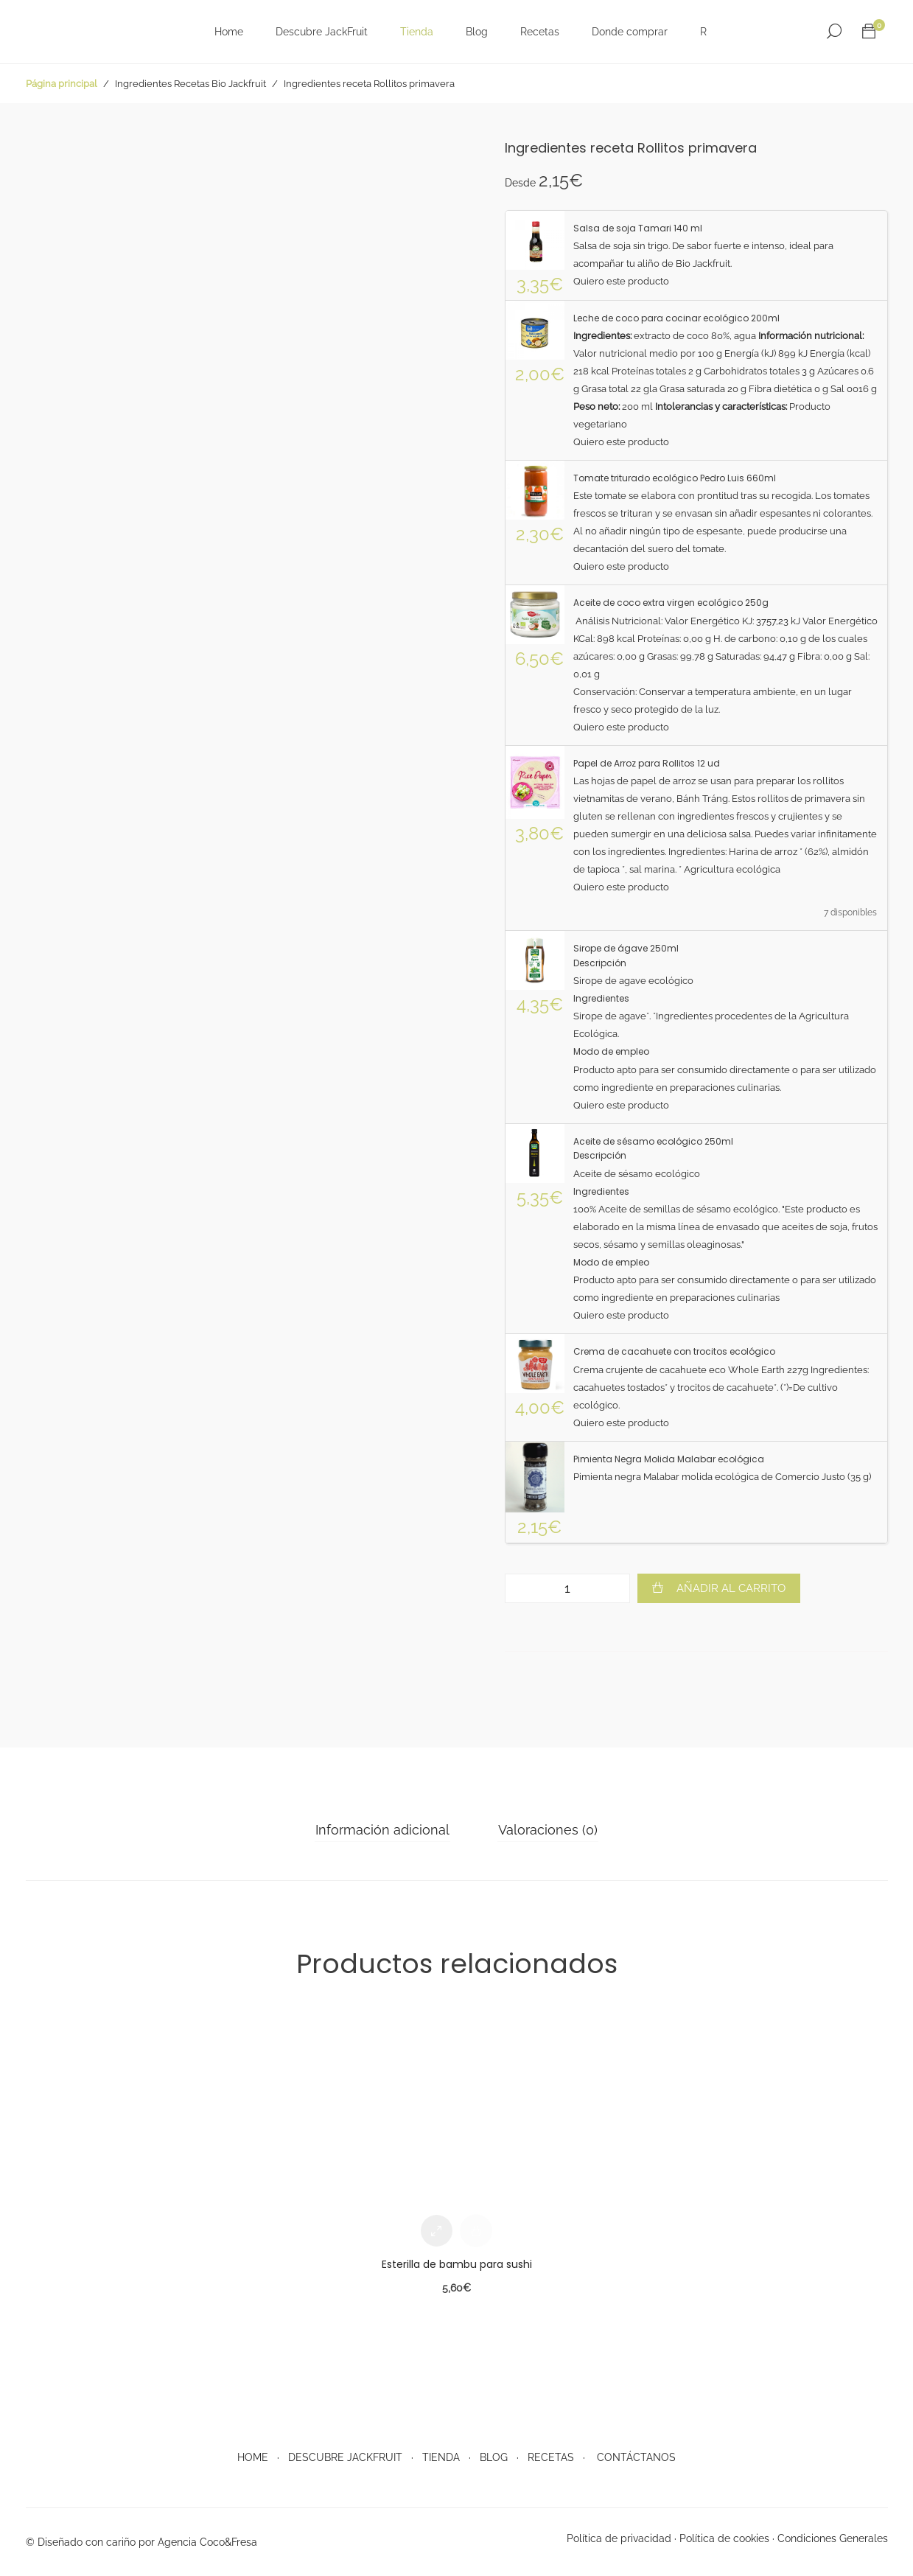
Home (228, 32)
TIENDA (441, 2457)
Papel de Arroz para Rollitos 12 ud (646, 763)
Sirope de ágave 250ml (626, 948)
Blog (476, 32)
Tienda (416, 32)
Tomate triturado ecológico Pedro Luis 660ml (674, 478)
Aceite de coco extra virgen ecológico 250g (671, 602)
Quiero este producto (621, 281)
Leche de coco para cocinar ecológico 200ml (676, 318)
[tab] (383, 1830)
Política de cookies (724, 2538)
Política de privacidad (619, 2538)
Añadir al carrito (731, 1588)
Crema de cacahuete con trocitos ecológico (674, 1351)
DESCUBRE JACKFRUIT (345, 2457)
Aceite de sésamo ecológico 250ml (653, 1141)
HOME (252, 2457)
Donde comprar (629, 32)
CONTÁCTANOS (636, 2457)
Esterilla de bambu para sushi (457, 2264)
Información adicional (383, 1829)
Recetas (539, 32)
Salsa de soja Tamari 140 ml (637, 228)
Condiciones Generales (832, 2538)
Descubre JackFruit (321, 32)
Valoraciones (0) (547, 1829)
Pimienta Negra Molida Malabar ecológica (668, 1459)
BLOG (494, 2457)
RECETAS (551, 2457)
